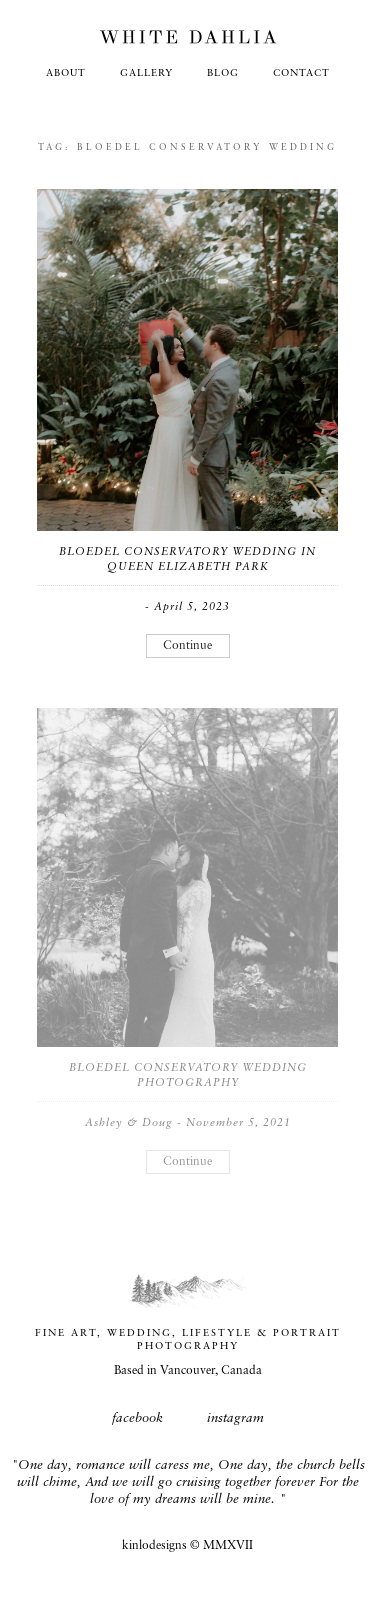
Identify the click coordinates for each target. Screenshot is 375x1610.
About (66, 73)
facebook (137, 1418)
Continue (187, 646)
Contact (301, 73)
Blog (223, 73)
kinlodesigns (154, 1546)
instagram (235, 1418)
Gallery (146, 73)
